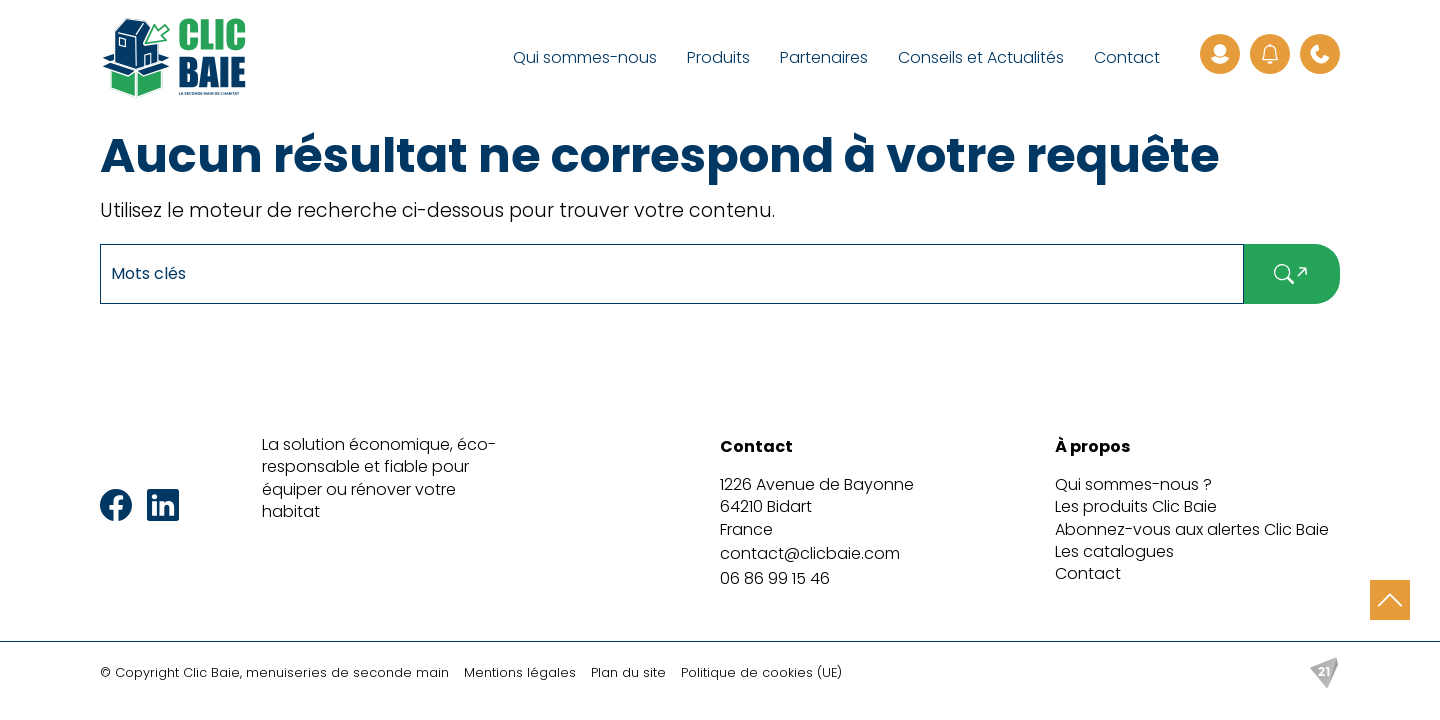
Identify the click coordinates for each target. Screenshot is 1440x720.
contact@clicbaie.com (810, 553)
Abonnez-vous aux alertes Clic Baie (1192, 529)
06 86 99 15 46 (775, 578)
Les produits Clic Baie (1136, 506)
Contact (1127, 57)
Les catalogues (1114, 551)
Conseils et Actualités (981, 57)
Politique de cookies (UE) (761, 672)
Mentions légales (520, 672)
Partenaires (824, 57)
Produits (718, 57)
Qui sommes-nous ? (1133, 484)
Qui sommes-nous (585, 57)
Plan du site (628, 672)
